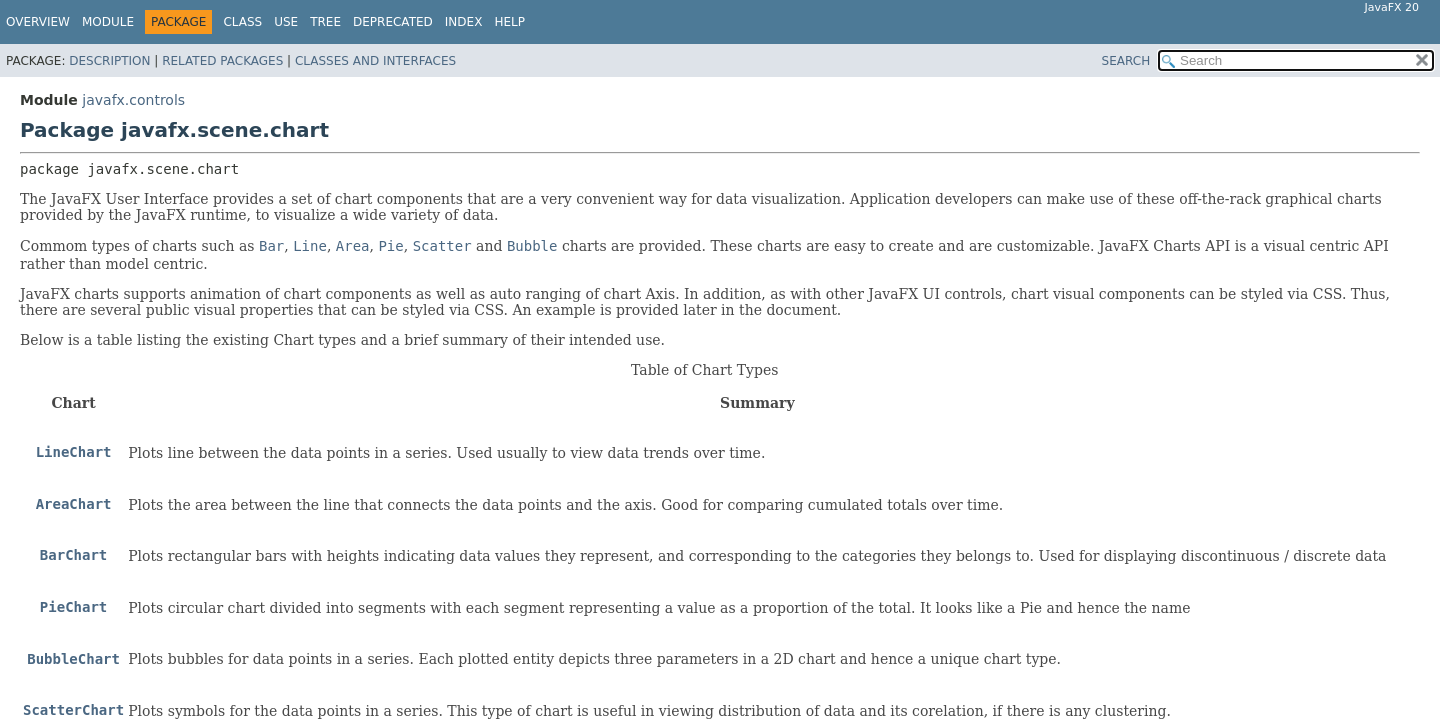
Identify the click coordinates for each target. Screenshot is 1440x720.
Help (509, 22)
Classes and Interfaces (375, 61)
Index (464, 22)
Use (286, 22)
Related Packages (222, 61)
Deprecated (393, 22)
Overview (38, 22)
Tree (325, 22)
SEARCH (1126, 61)
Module (108, 22)
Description (109, 61)
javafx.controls (133, 100)
